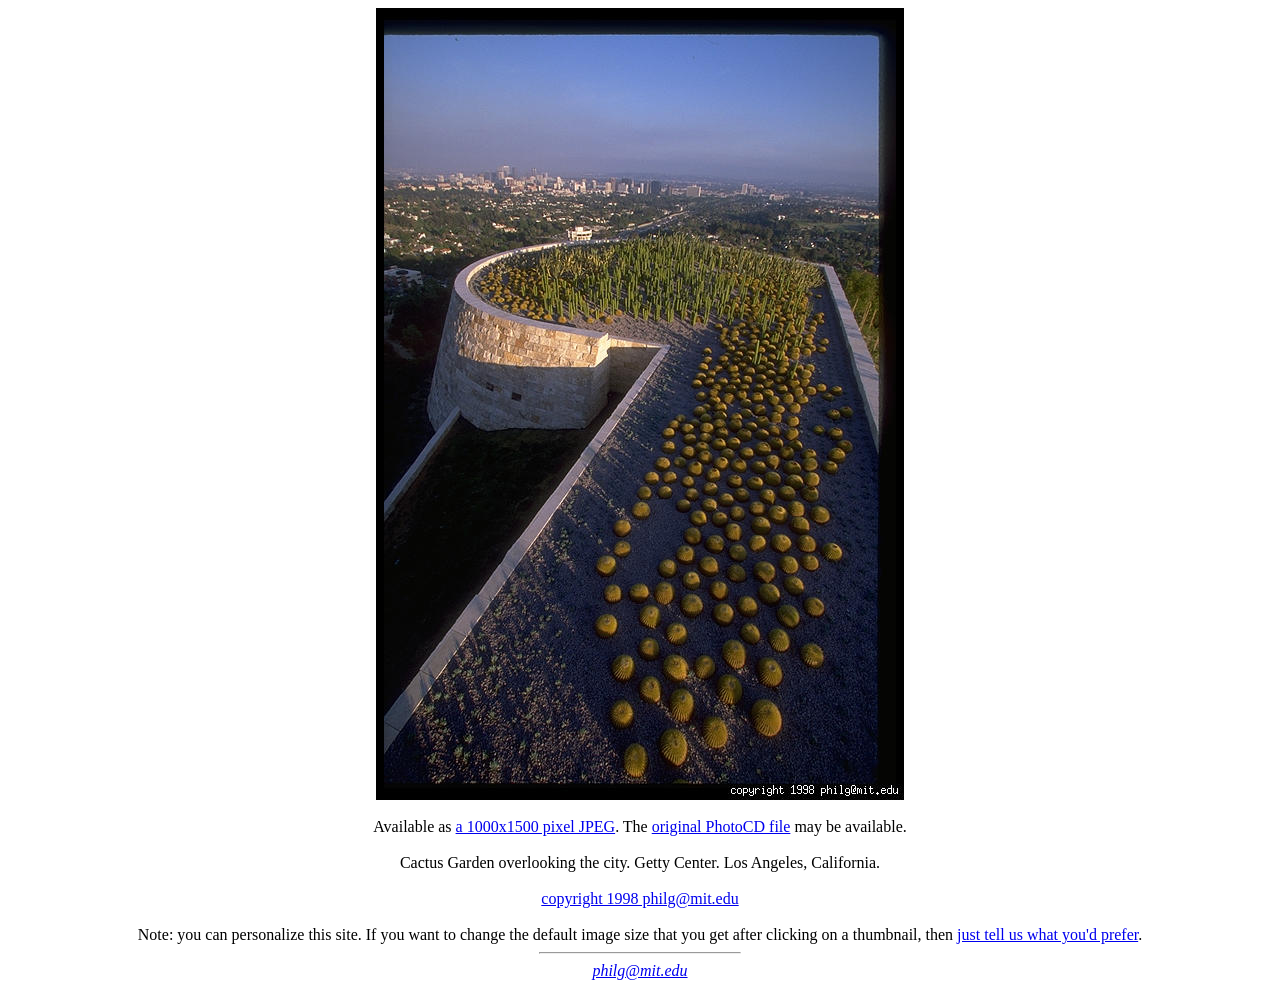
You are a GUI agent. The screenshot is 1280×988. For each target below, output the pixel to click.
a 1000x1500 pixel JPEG (536, 826)
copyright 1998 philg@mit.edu (639, 898)
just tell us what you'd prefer (1047, 934)
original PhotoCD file (721, 826)
